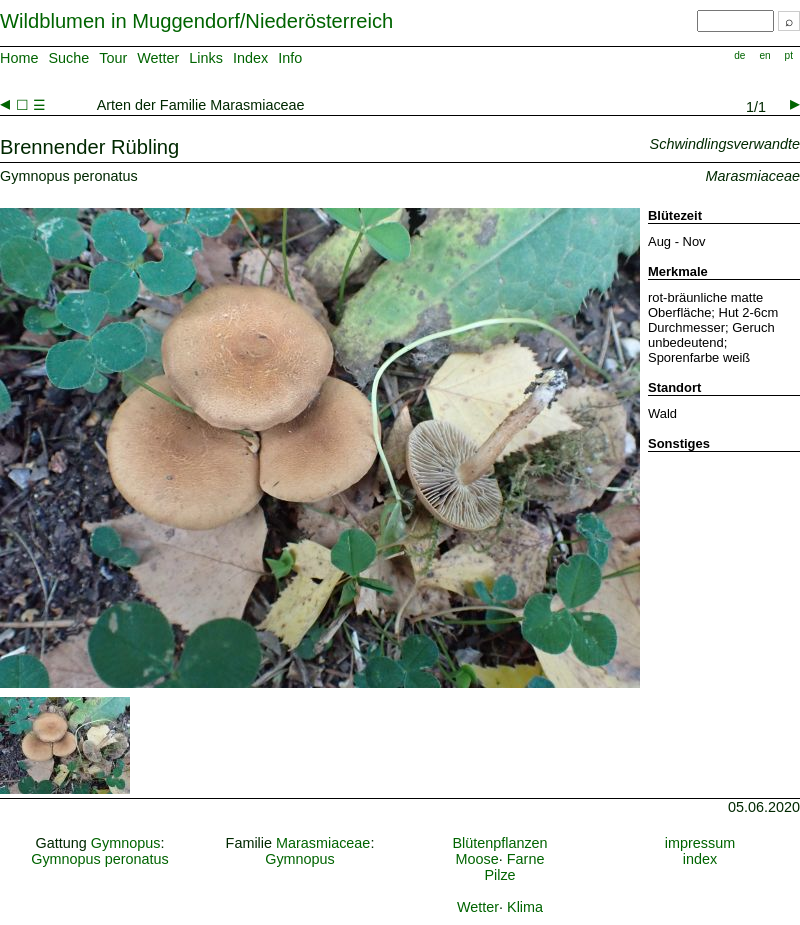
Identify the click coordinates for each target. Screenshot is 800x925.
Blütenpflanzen (499, 843)
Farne (526, 859)
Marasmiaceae (323, 843)
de (739, 55)
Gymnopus (126, 843)
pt (789, 55)
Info (290, 58)
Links (206, 58)
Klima (525, 907)
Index (250, 58)
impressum (700, 843)
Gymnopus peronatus (100, 859)
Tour (113, 58)
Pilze (499, 875)
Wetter (158, 58)
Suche (68, 58)
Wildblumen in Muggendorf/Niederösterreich (196, 21)
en (764, 55)
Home (19, 58)
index (700, 859)
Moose (477, 859)
